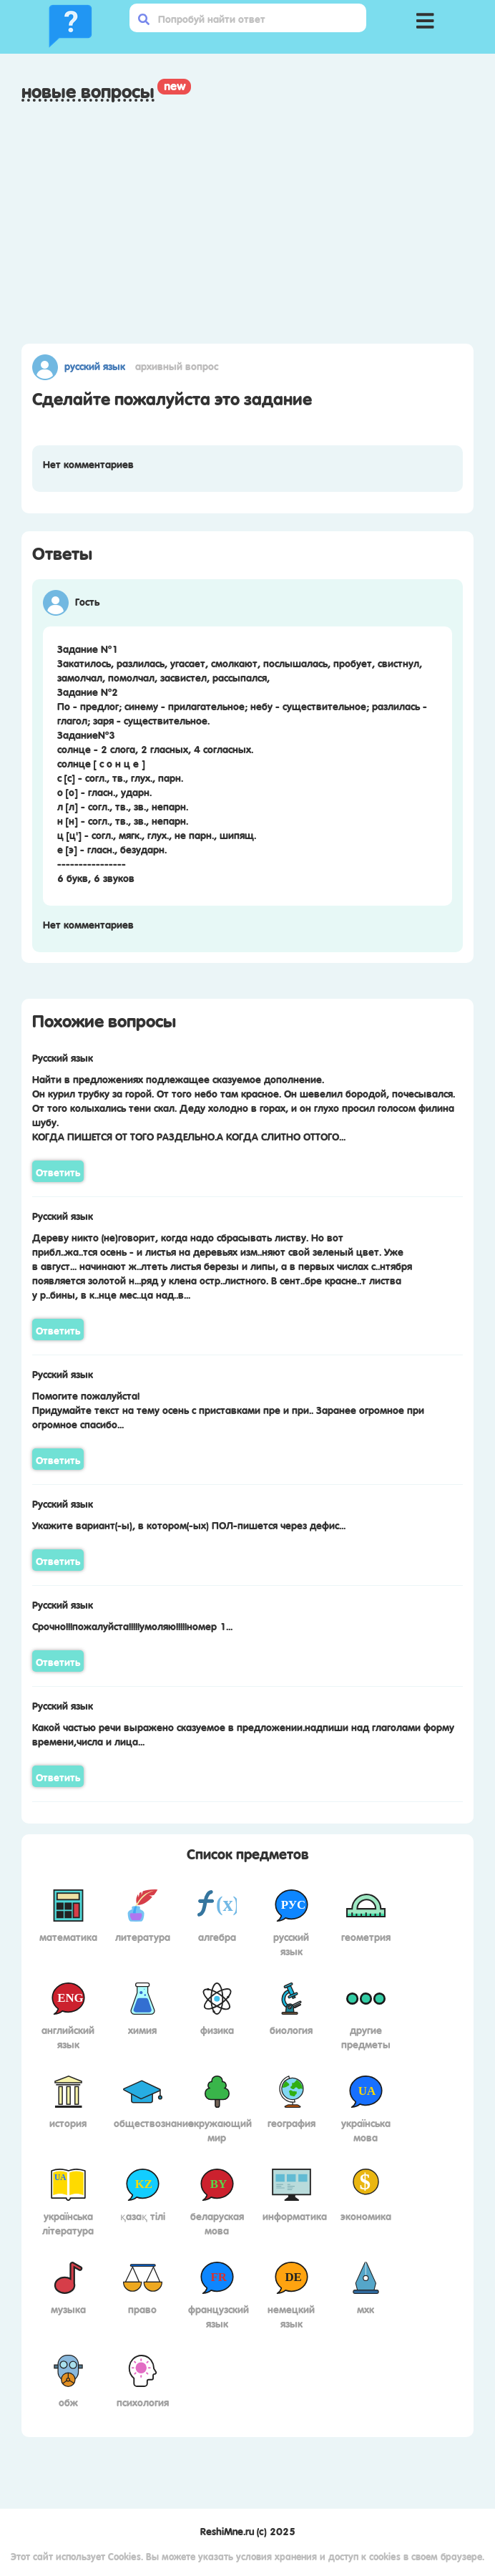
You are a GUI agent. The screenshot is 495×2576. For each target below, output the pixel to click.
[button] (425, 18)
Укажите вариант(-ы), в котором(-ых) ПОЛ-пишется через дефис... (188, 1524)
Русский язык (94, 365)
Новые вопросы (88, 91)
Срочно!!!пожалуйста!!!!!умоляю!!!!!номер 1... (132, 1625)
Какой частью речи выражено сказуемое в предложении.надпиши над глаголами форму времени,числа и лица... (243, 1733)
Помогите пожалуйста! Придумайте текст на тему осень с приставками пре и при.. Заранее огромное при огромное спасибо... (228, 1409)
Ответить (58, 1171)
